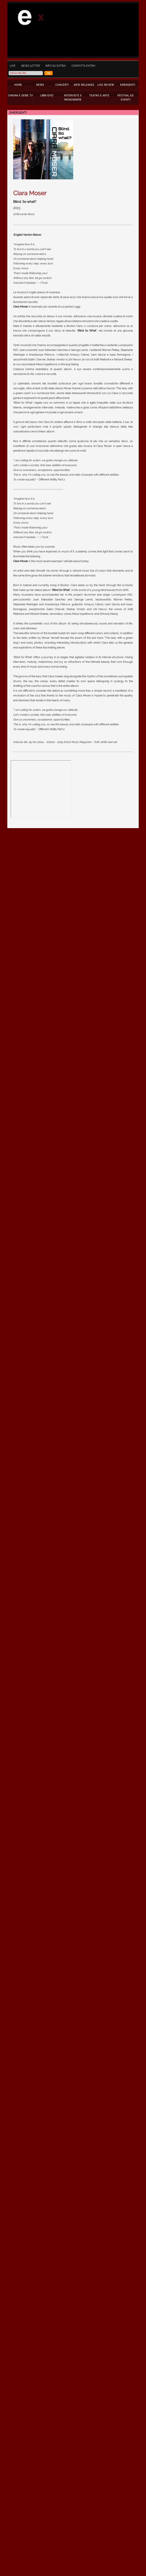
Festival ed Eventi (125, 97)
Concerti (62, 84)
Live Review (106, 84)
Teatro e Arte (99, 95)
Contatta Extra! (83, 65)
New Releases (84, 84)
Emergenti (127, 84)
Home (18, 84)
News (40, 84)
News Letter (30, 65)
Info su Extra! (56, 65)
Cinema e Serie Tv (20, 95)
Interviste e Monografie (73, 97)
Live (13, 65)
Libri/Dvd (46, 95)
